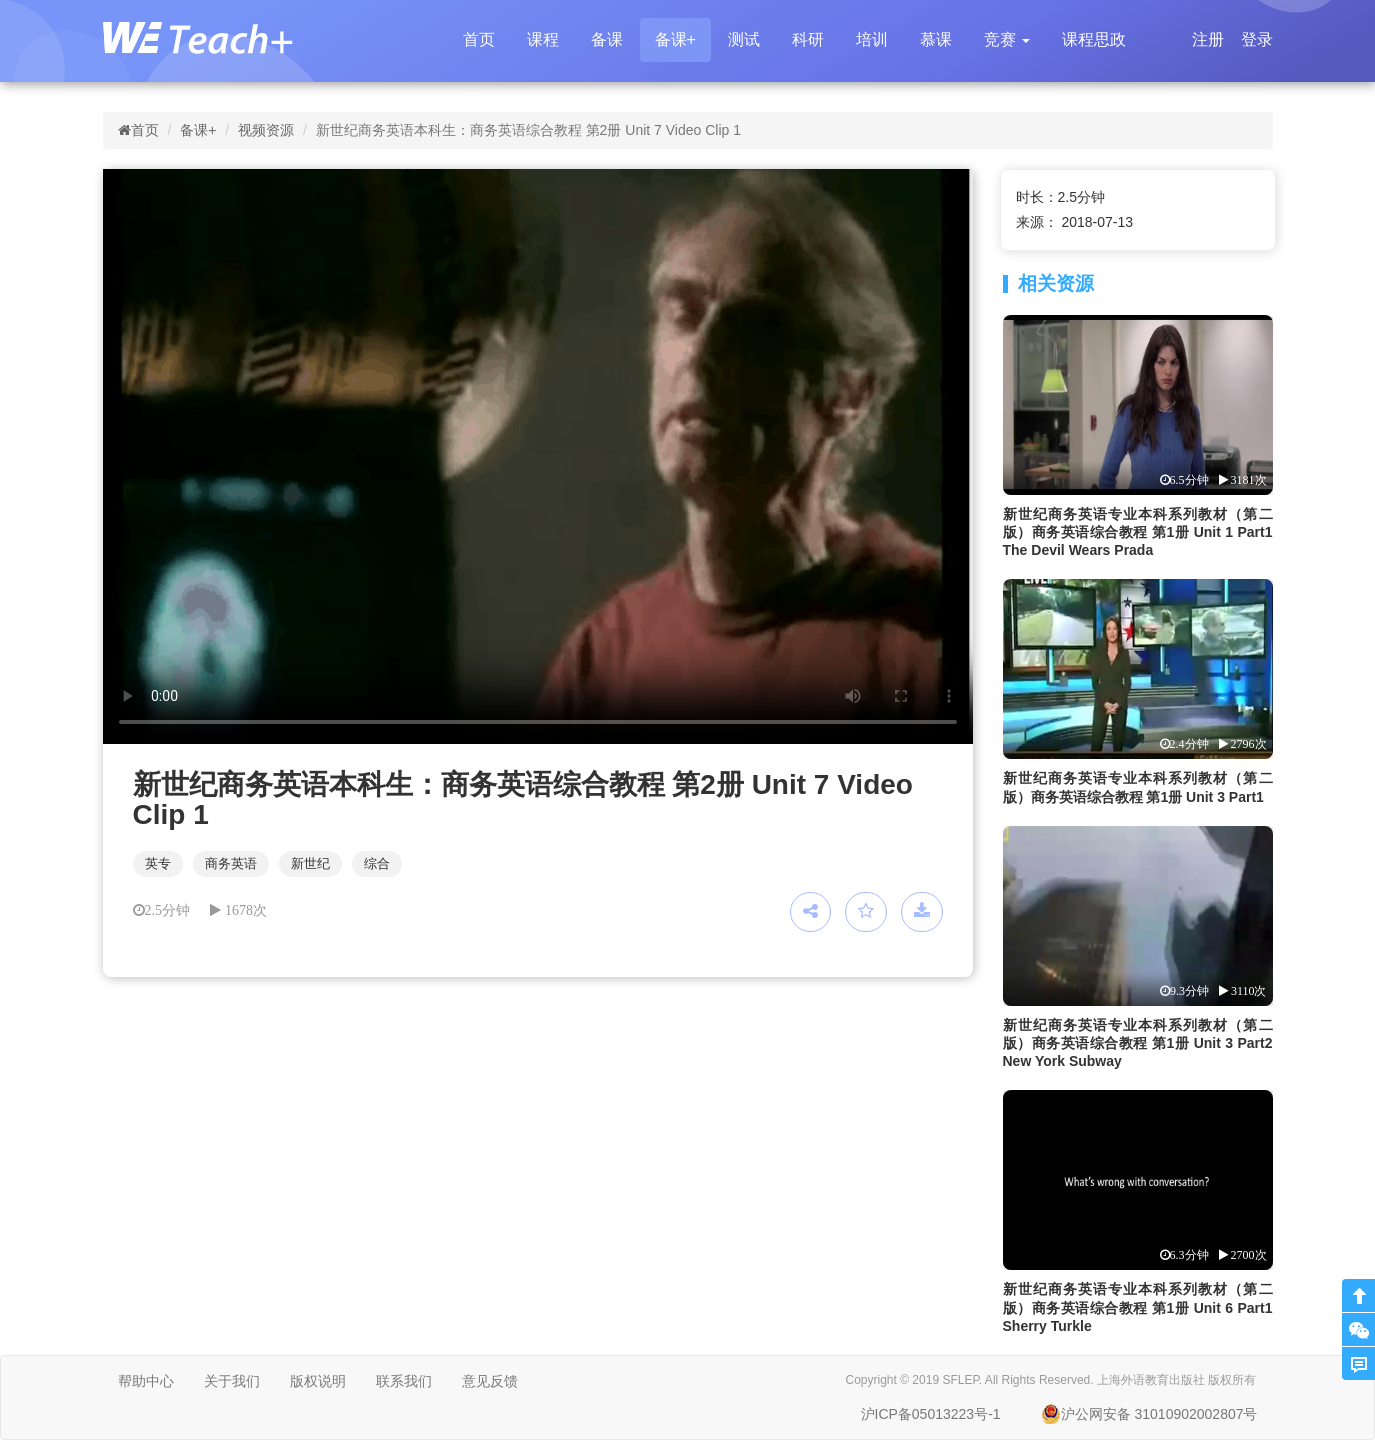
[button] (1007, 40)
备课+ (675, 39)
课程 (543, 39)
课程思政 (1094, 39)
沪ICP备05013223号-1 (931, 1414)
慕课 (936, 39)
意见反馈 (490, 1381)
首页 (479, 39)
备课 (607, 39)
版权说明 (318, 1381)
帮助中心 (146, 1381)
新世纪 (310, 863)
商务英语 (231, 863)
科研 (808, 39)
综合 (377, 863)
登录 (1257, 39)
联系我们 (404, 1381)
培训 (872, 39)
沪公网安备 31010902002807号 (1149, 1414)
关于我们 (232, 1381)
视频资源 (266, 130)
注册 (1208, 39)
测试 (744, 39)
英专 (158, 863)
